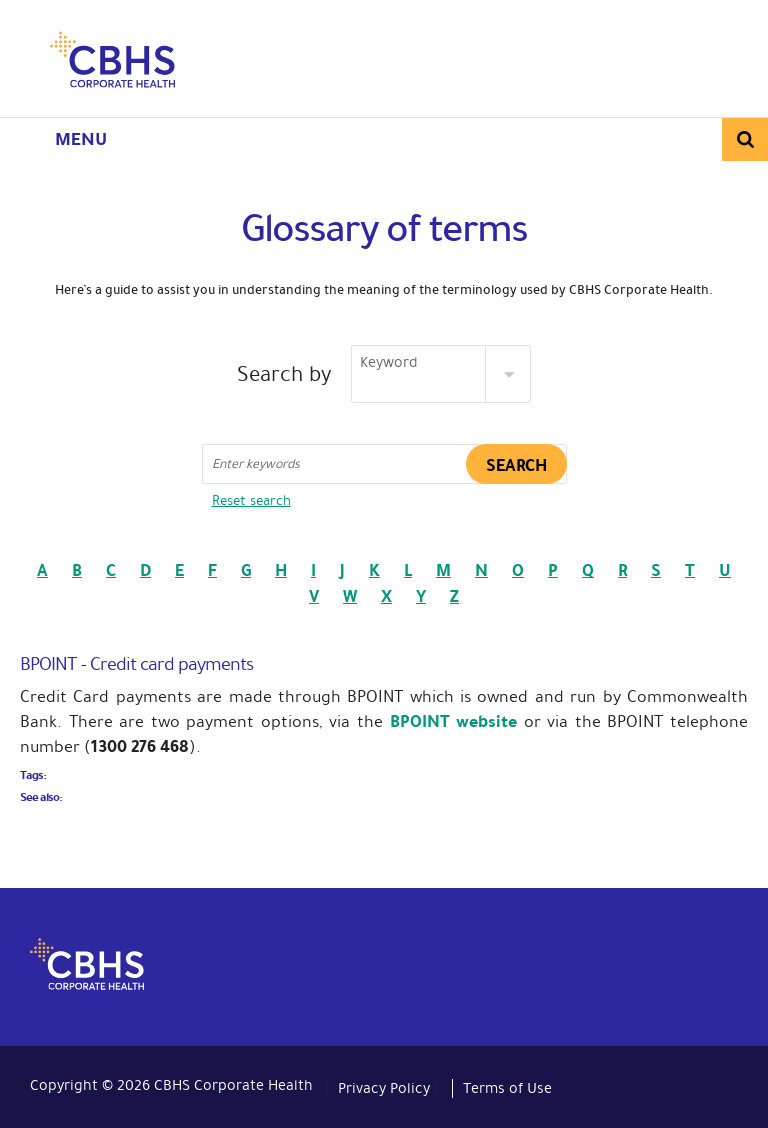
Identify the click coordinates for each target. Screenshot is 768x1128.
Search (745, 139)
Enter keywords (256, 464)
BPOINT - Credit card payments (136, 664)
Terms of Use (507, 1088)
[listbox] (441, 374)
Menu (81, 139)
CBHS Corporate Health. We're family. (112, 63)
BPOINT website (457, 721)
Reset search (251, 500)
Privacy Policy (384, 1088)
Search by (284, 374)
